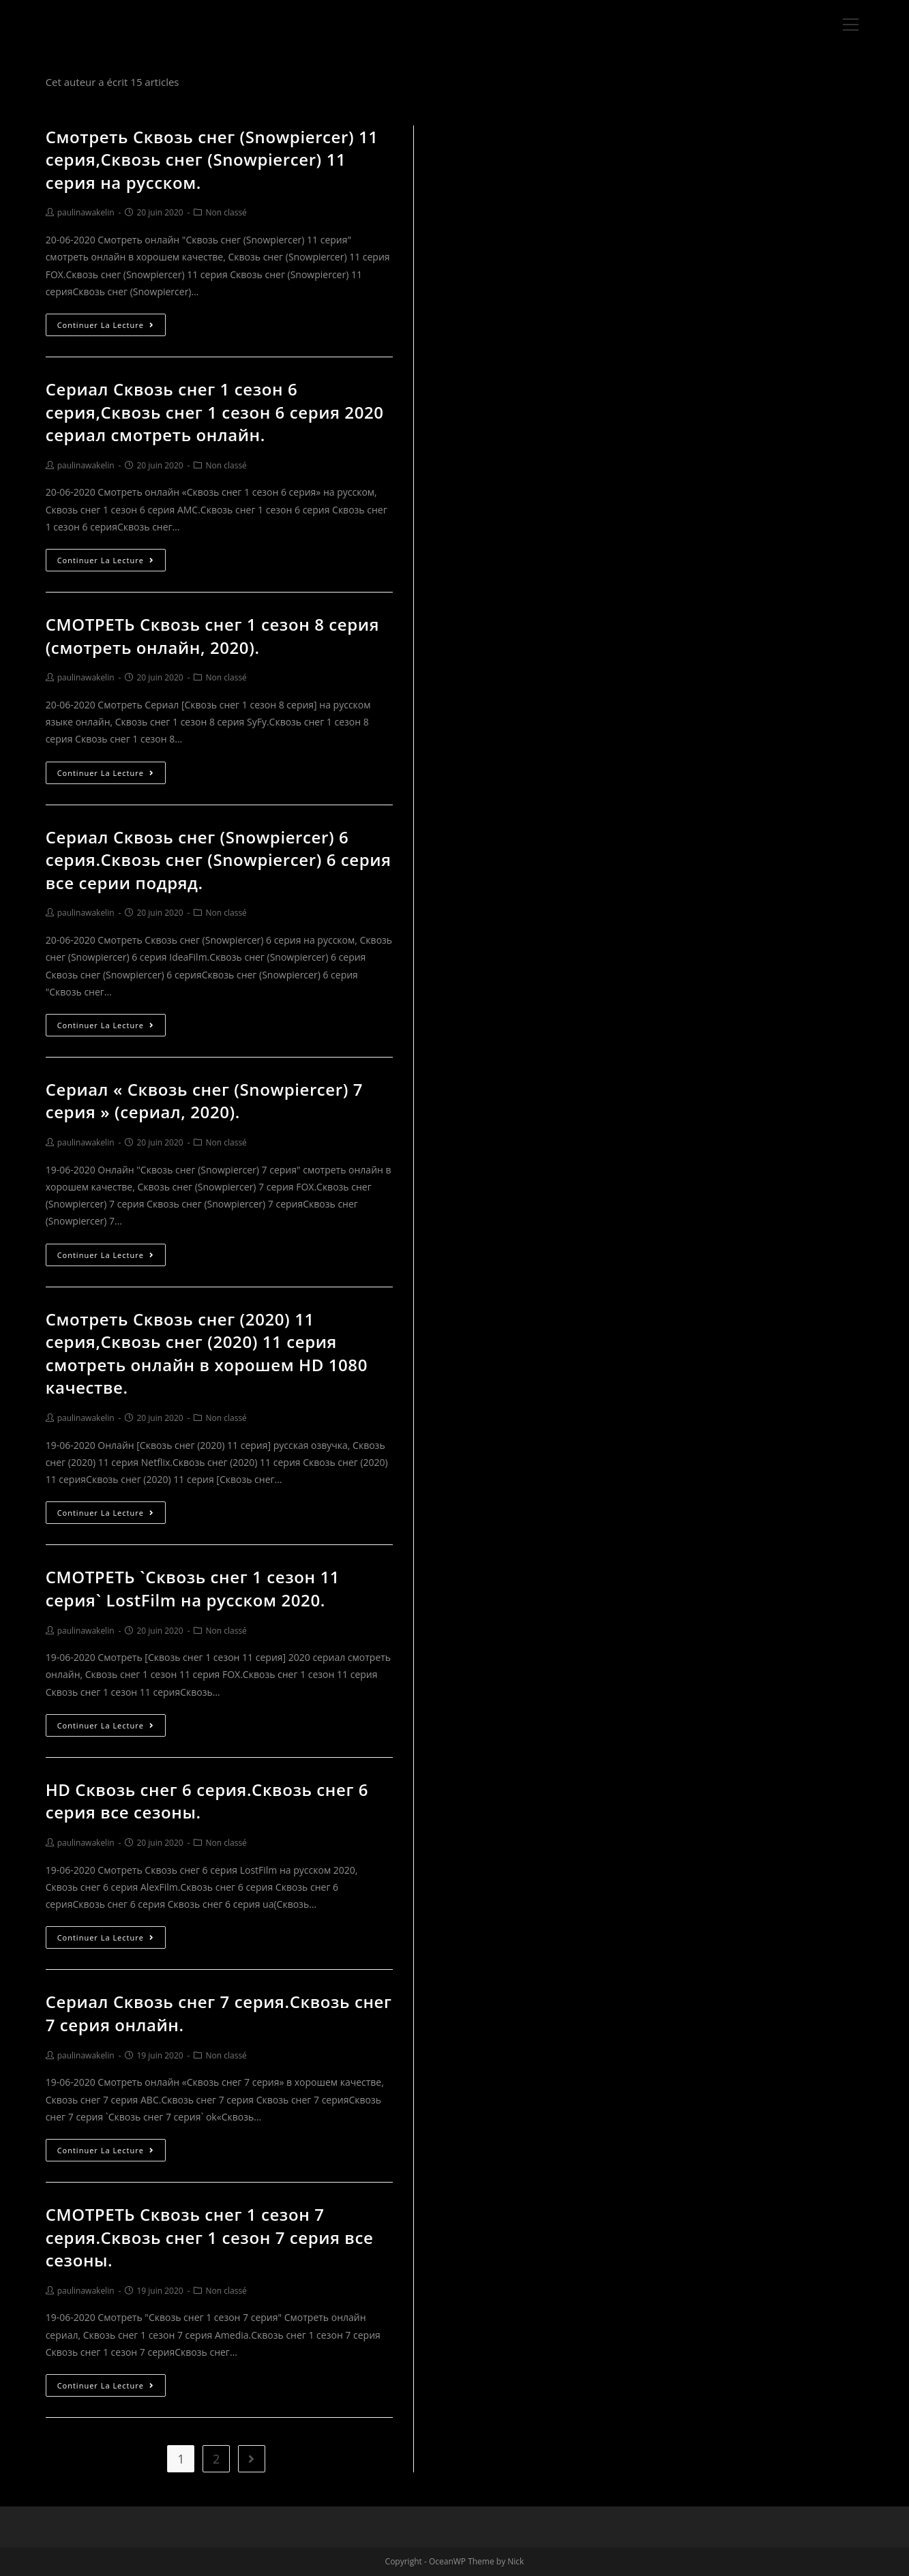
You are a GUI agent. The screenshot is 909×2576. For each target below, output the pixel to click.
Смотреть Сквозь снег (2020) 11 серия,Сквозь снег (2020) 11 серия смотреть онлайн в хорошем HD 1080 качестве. (207, 1353)
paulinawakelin (86, 212)
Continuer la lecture (105, 325)
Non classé (225, 212)
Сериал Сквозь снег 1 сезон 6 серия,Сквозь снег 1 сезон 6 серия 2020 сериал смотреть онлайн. (215, 412)
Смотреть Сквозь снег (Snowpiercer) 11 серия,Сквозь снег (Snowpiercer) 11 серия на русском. (212, 159)
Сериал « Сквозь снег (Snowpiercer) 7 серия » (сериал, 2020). (204, 1101)
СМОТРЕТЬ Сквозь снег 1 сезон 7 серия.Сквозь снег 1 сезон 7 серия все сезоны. (210, 2237)
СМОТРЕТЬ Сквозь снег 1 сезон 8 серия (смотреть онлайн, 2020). (212, 636)
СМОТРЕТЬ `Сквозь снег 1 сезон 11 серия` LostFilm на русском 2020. (193, 1588)
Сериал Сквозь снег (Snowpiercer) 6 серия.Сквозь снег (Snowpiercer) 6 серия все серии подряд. (218, 860)
